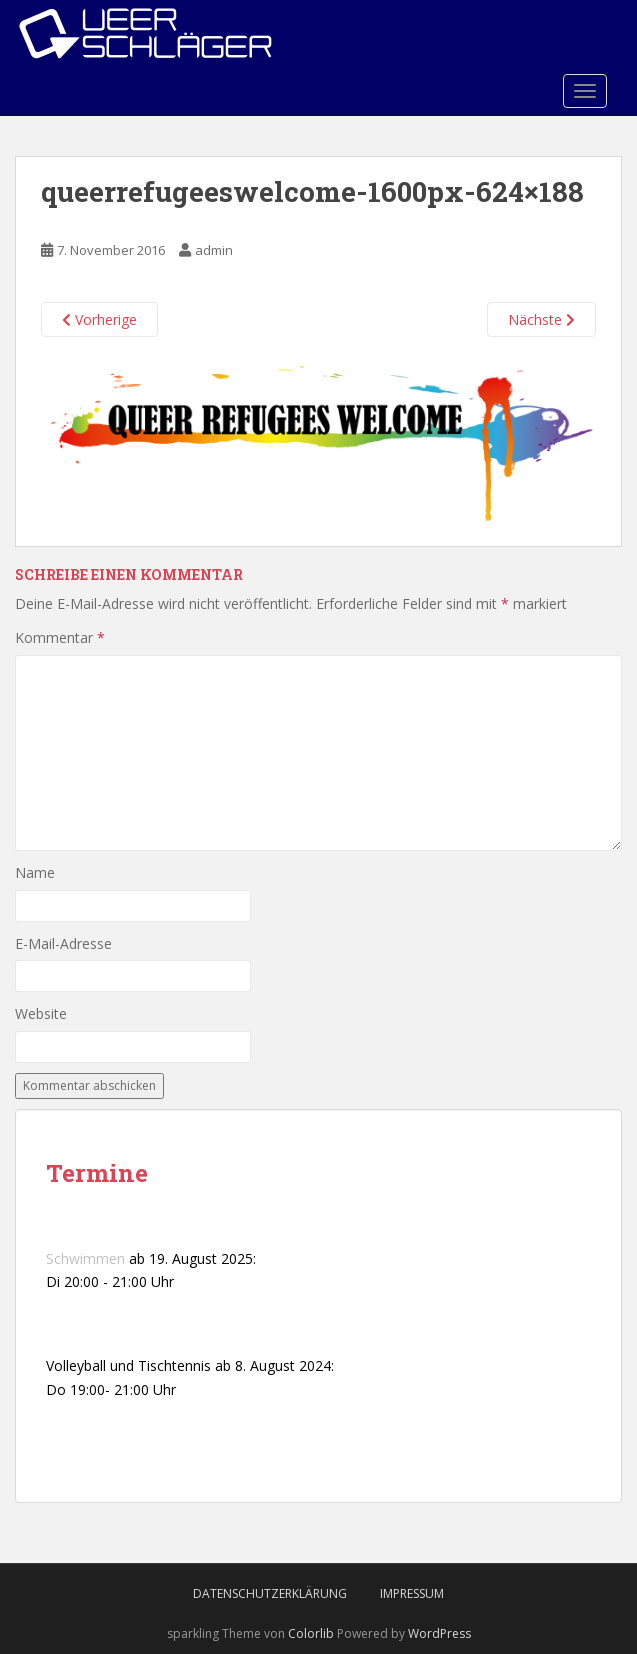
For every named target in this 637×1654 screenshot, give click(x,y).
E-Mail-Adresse (63, 943)
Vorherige (99, 319)
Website (41, 1013)
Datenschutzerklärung (270, 1593)
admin (214, 250)
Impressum (412, 1593)
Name (35, 872)
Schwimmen (85, 1258)
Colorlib (311, 1633)
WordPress (439, 1633)
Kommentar (60, 637)
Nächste (541, 319)
